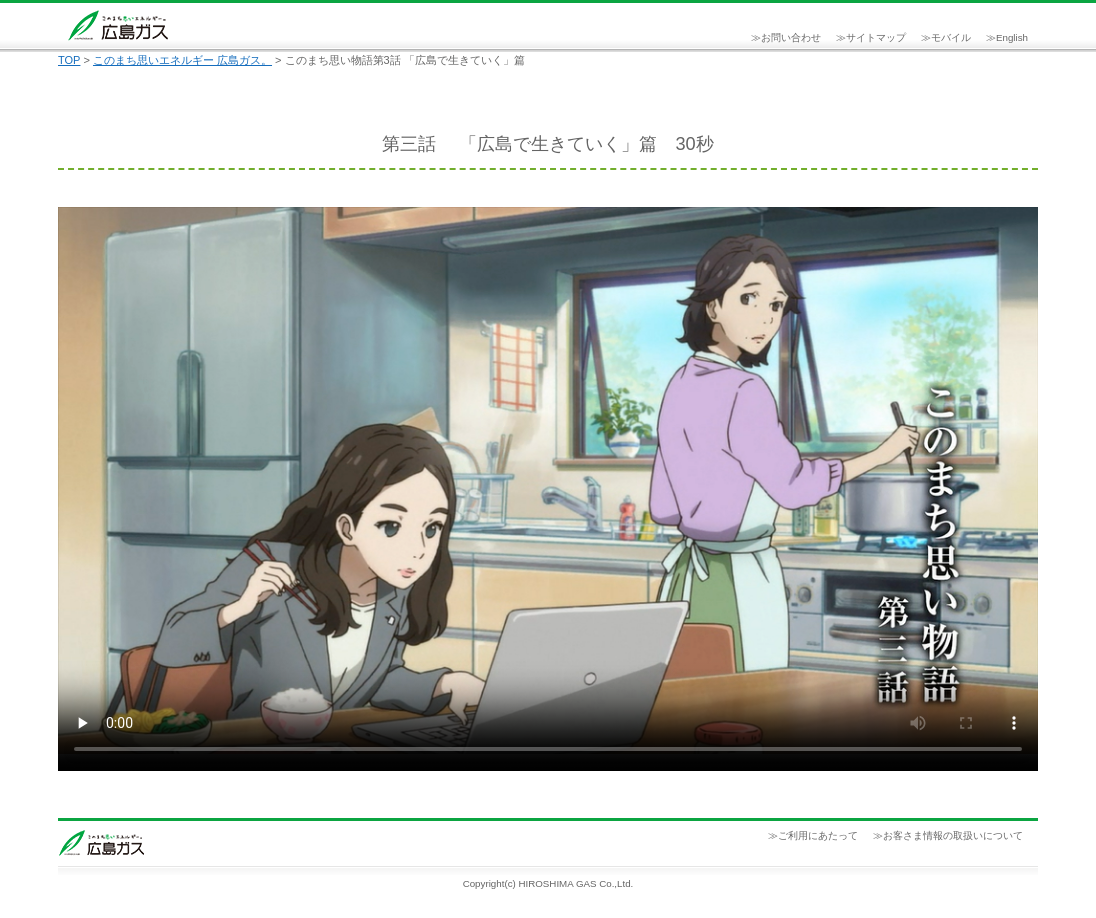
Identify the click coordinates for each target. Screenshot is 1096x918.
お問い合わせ (791, 37)
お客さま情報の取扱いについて (953, 835)
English (1012, 37)
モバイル (951, 37)
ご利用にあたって (818, 835)
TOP (69, 60)
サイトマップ (876, 37)
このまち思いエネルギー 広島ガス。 (182, 60)
